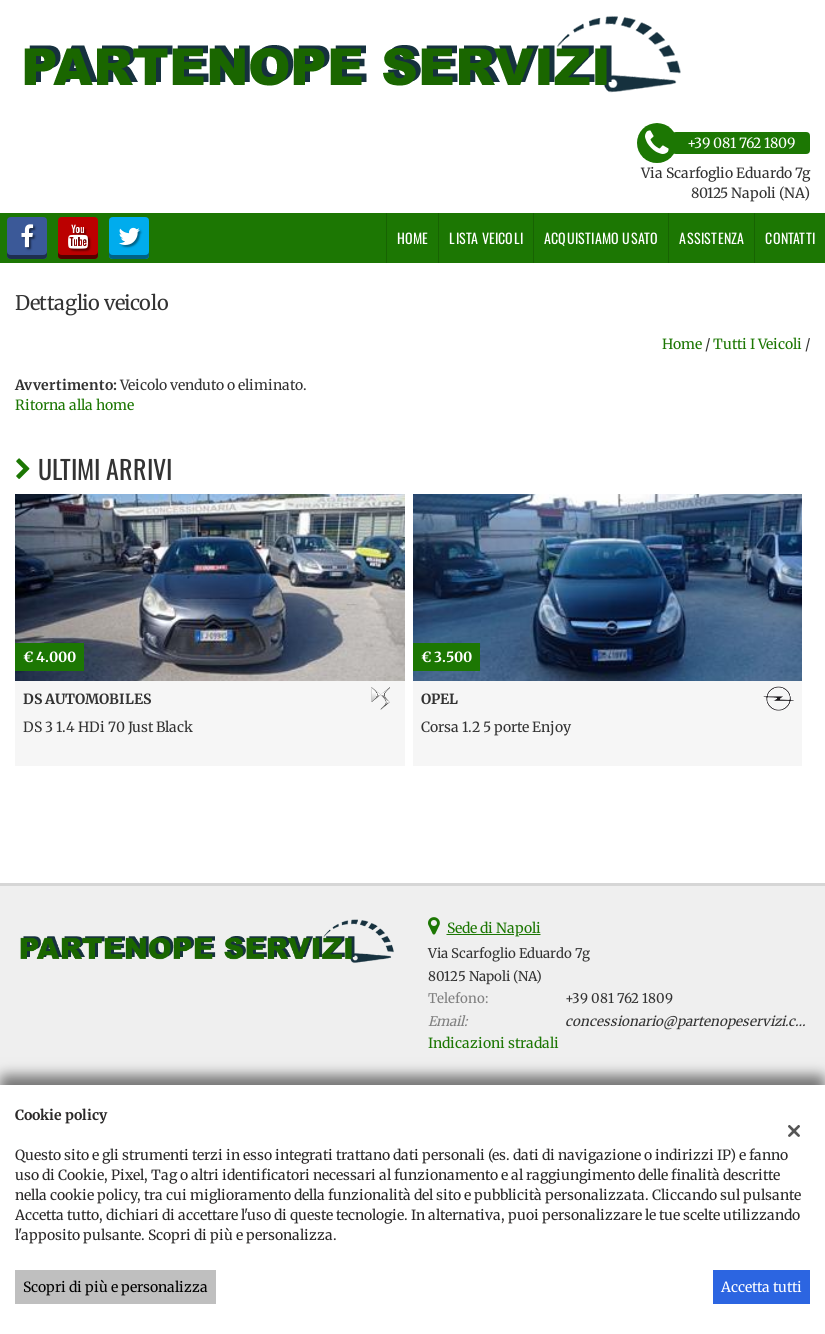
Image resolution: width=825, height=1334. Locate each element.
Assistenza (711, 237)
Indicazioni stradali (493, 1043)
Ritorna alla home (74, 405)
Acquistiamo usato (601, 237)
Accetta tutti (761, 1287)
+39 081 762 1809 (619, 998)
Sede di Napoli (494, 928)
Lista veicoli (486, 237)
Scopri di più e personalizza (115, 1287)
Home (413, 237)
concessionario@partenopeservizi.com (690, 1021)
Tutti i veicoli (757, 344)
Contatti (790, 237)
